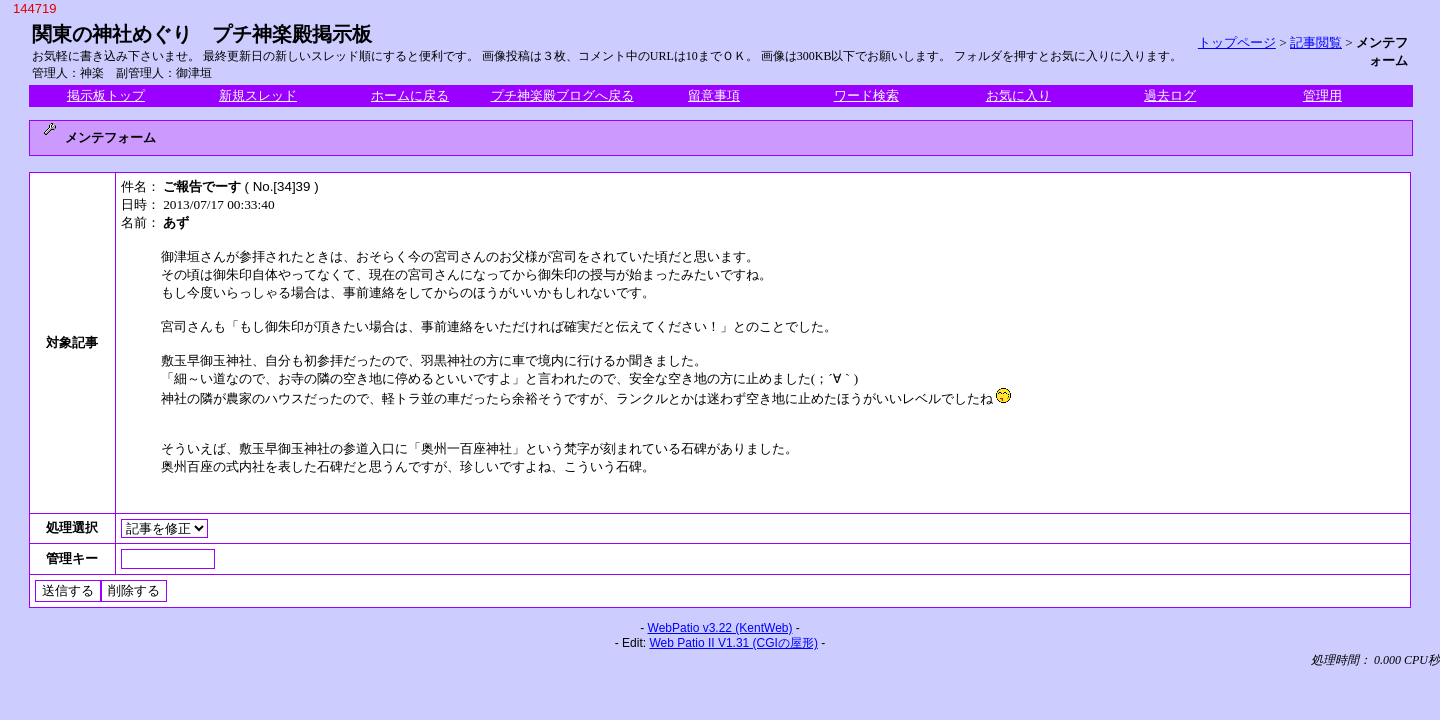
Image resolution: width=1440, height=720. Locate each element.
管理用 (1322, 95)
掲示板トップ (106, 95)
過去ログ (1170, 95)
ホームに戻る (410, 95)
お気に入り (1018, 95)
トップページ (1237, 42)
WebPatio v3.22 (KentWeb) (720, 628)
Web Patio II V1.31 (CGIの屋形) (733, 643)
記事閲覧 (1316, 42)
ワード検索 (866, 95)
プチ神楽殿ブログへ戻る (562, 95)
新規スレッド (258, 95)
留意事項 (714, 95)
